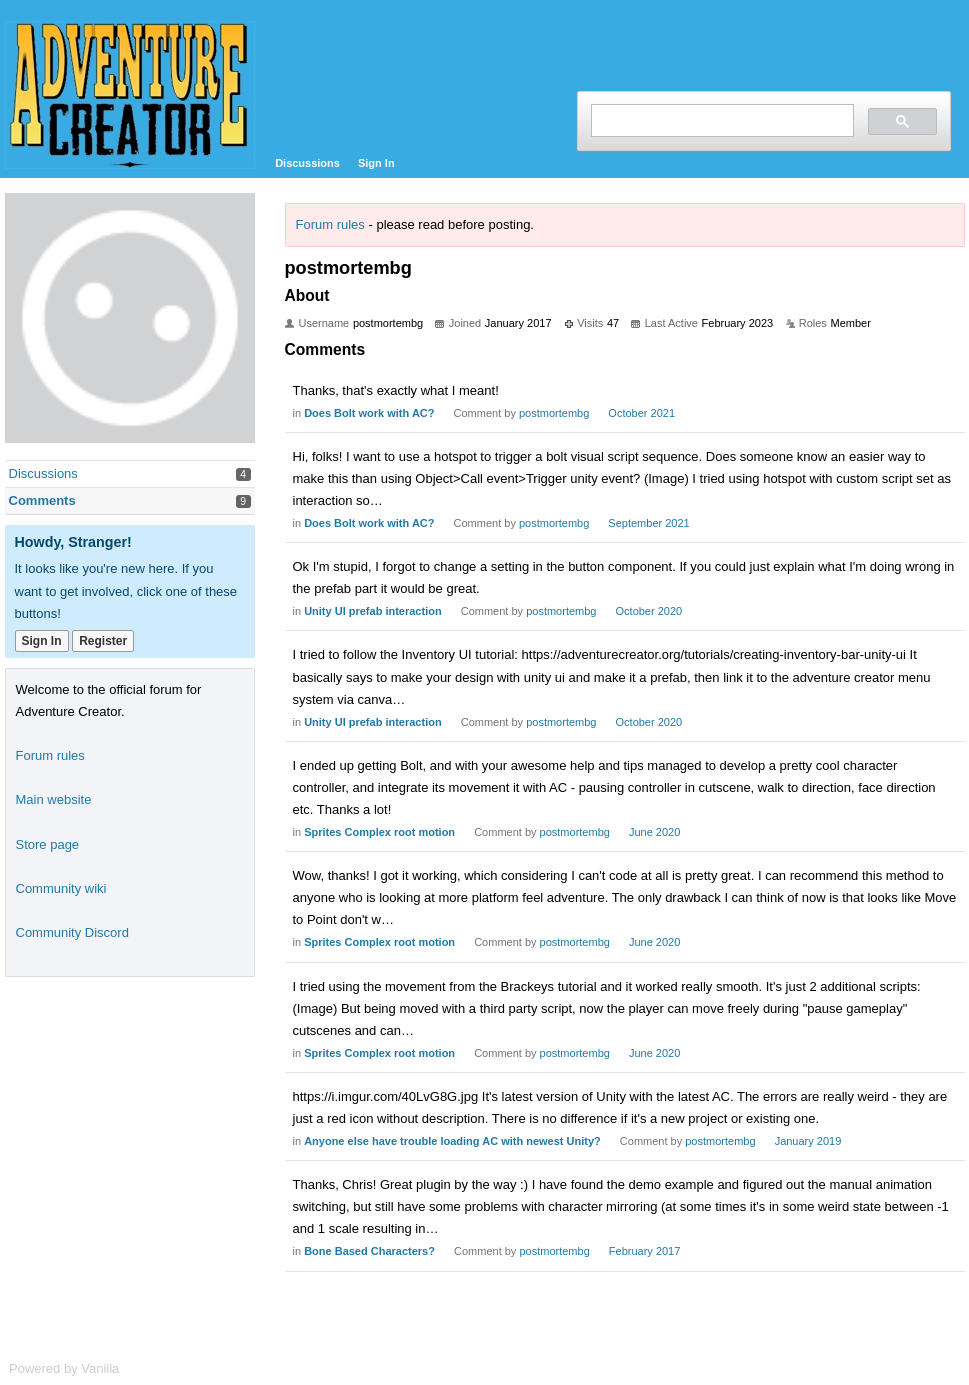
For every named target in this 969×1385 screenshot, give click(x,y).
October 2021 (641, 413)
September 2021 (648, 523)
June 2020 (654, 832)
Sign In (376, 163)
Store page (48, 844)
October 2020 (649, 611)
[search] (720, 120)
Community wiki (61, 888)
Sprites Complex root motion (379, 832)
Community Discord (72, 932)
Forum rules (330, 224)
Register (103, 641)
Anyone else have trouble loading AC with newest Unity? (452, 1141)
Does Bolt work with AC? (369, 413)
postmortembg (554, 413)
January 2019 (808, 1141)
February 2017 (645, 1251)
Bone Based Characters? (369, 1251)
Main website (54, 799)
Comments (42, 500)
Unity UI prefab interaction (373, 611)
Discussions (307, 163)
